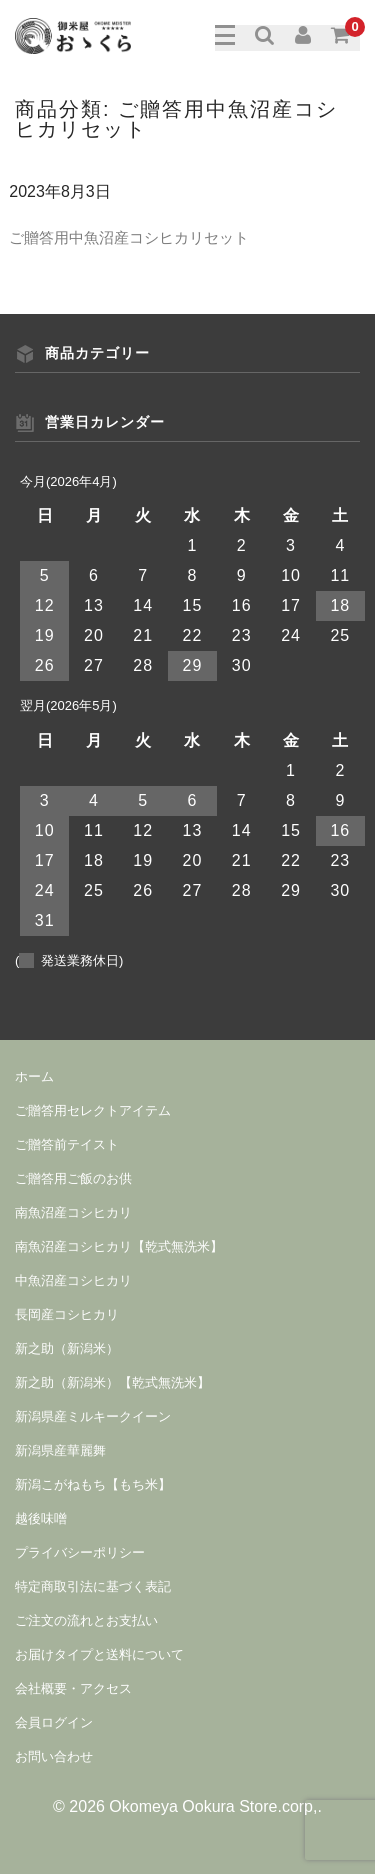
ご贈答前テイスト (67, 1144)
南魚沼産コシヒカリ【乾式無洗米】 (119, 1246)
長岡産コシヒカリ (67, 1314)
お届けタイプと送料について (99, 1654)
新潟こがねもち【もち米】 (93, 1484)
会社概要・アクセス (73, 1688)
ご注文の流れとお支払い (86, 1620)
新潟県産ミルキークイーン (93, 1416)
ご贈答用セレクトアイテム (93, 1110)
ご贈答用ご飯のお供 (73, 1178)
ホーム (34, 1076)
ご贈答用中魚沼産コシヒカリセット (129, 238)
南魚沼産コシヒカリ (73, 1212)
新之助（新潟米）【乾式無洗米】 (112, 1382)
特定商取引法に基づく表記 (93, 1586)
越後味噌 (41, 1518)
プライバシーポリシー (80, 1552)
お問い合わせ (54, 1756)
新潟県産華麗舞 (60, 1450)
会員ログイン (54, 1722)
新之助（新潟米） (67, 1348)
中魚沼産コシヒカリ (73, 1280)
